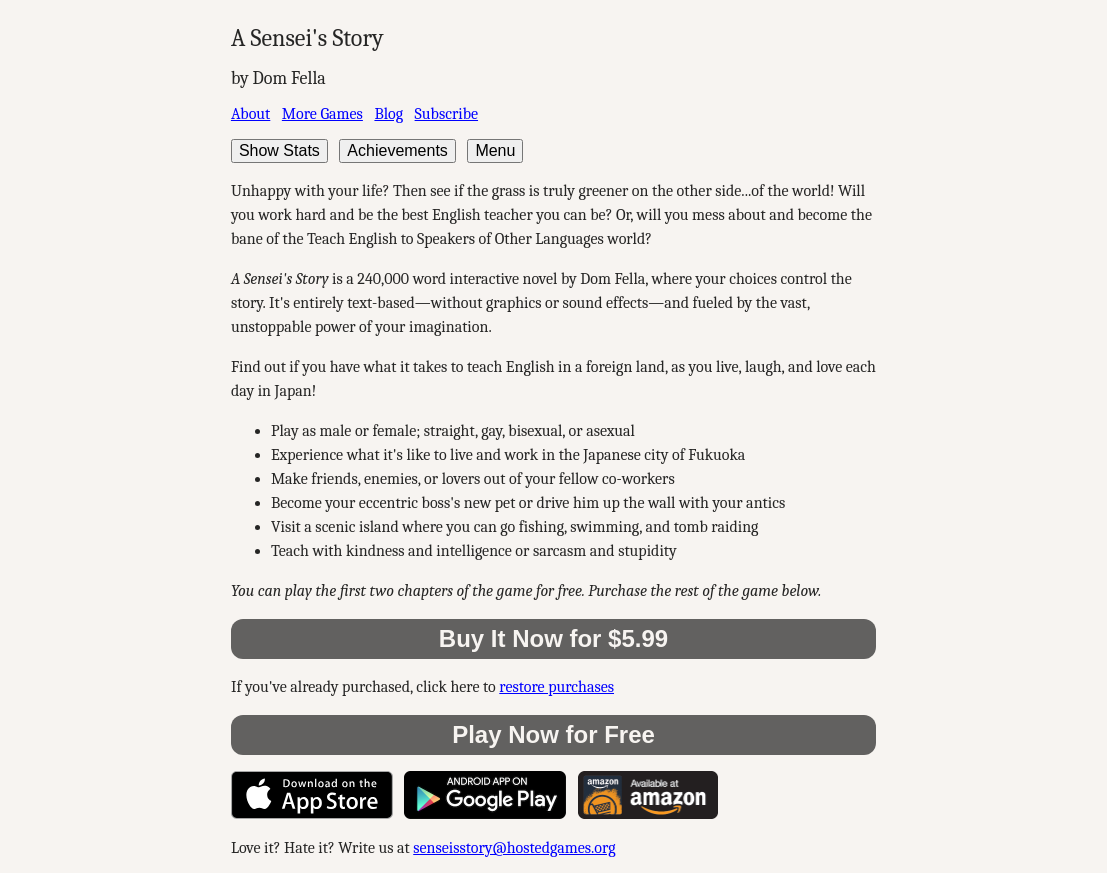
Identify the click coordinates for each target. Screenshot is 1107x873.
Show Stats (279, 150)
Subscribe (446, 114)
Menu (495, 150)
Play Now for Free (553, 734)
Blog (388, 114)
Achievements (397, 150)
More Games (322, 114)
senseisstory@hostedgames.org (514, 848)
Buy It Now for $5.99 (553, 638)
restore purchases (556, 687)
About (250, 114)
